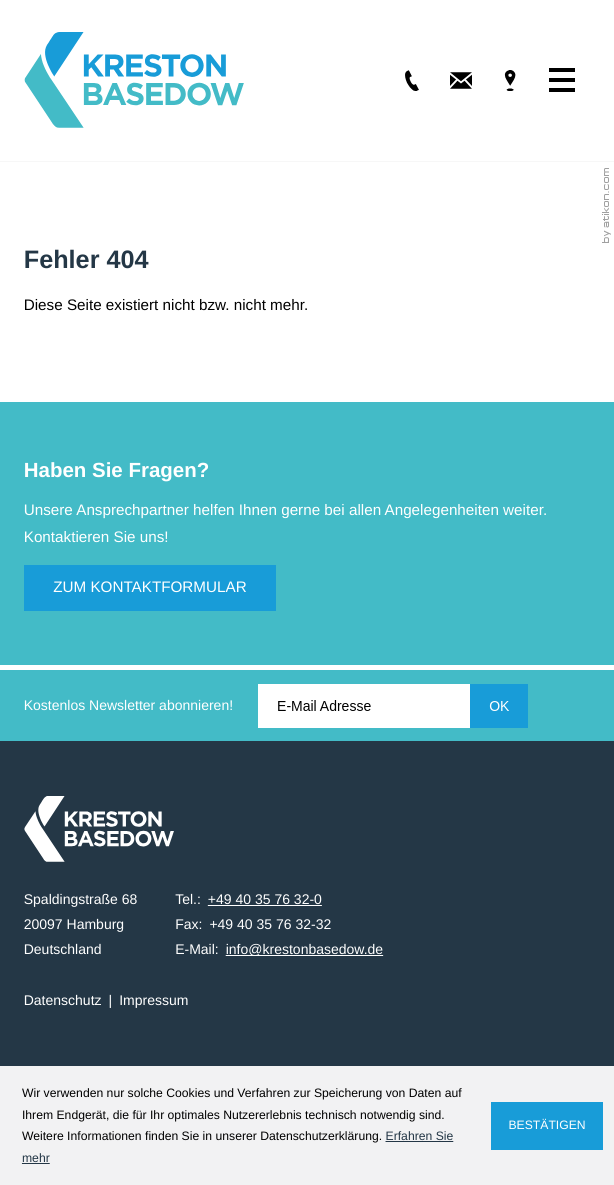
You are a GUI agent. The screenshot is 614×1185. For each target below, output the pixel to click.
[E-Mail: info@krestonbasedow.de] (447, 80)
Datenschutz (63, 1000)
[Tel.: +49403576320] (397, 80)
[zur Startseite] (134, 80)
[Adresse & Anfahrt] (496, 80)
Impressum (153, 1000)
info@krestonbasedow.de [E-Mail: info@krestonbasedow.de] (304, 949)
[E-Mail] (364, 706)
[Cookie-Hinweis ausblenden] (547, 1126)
